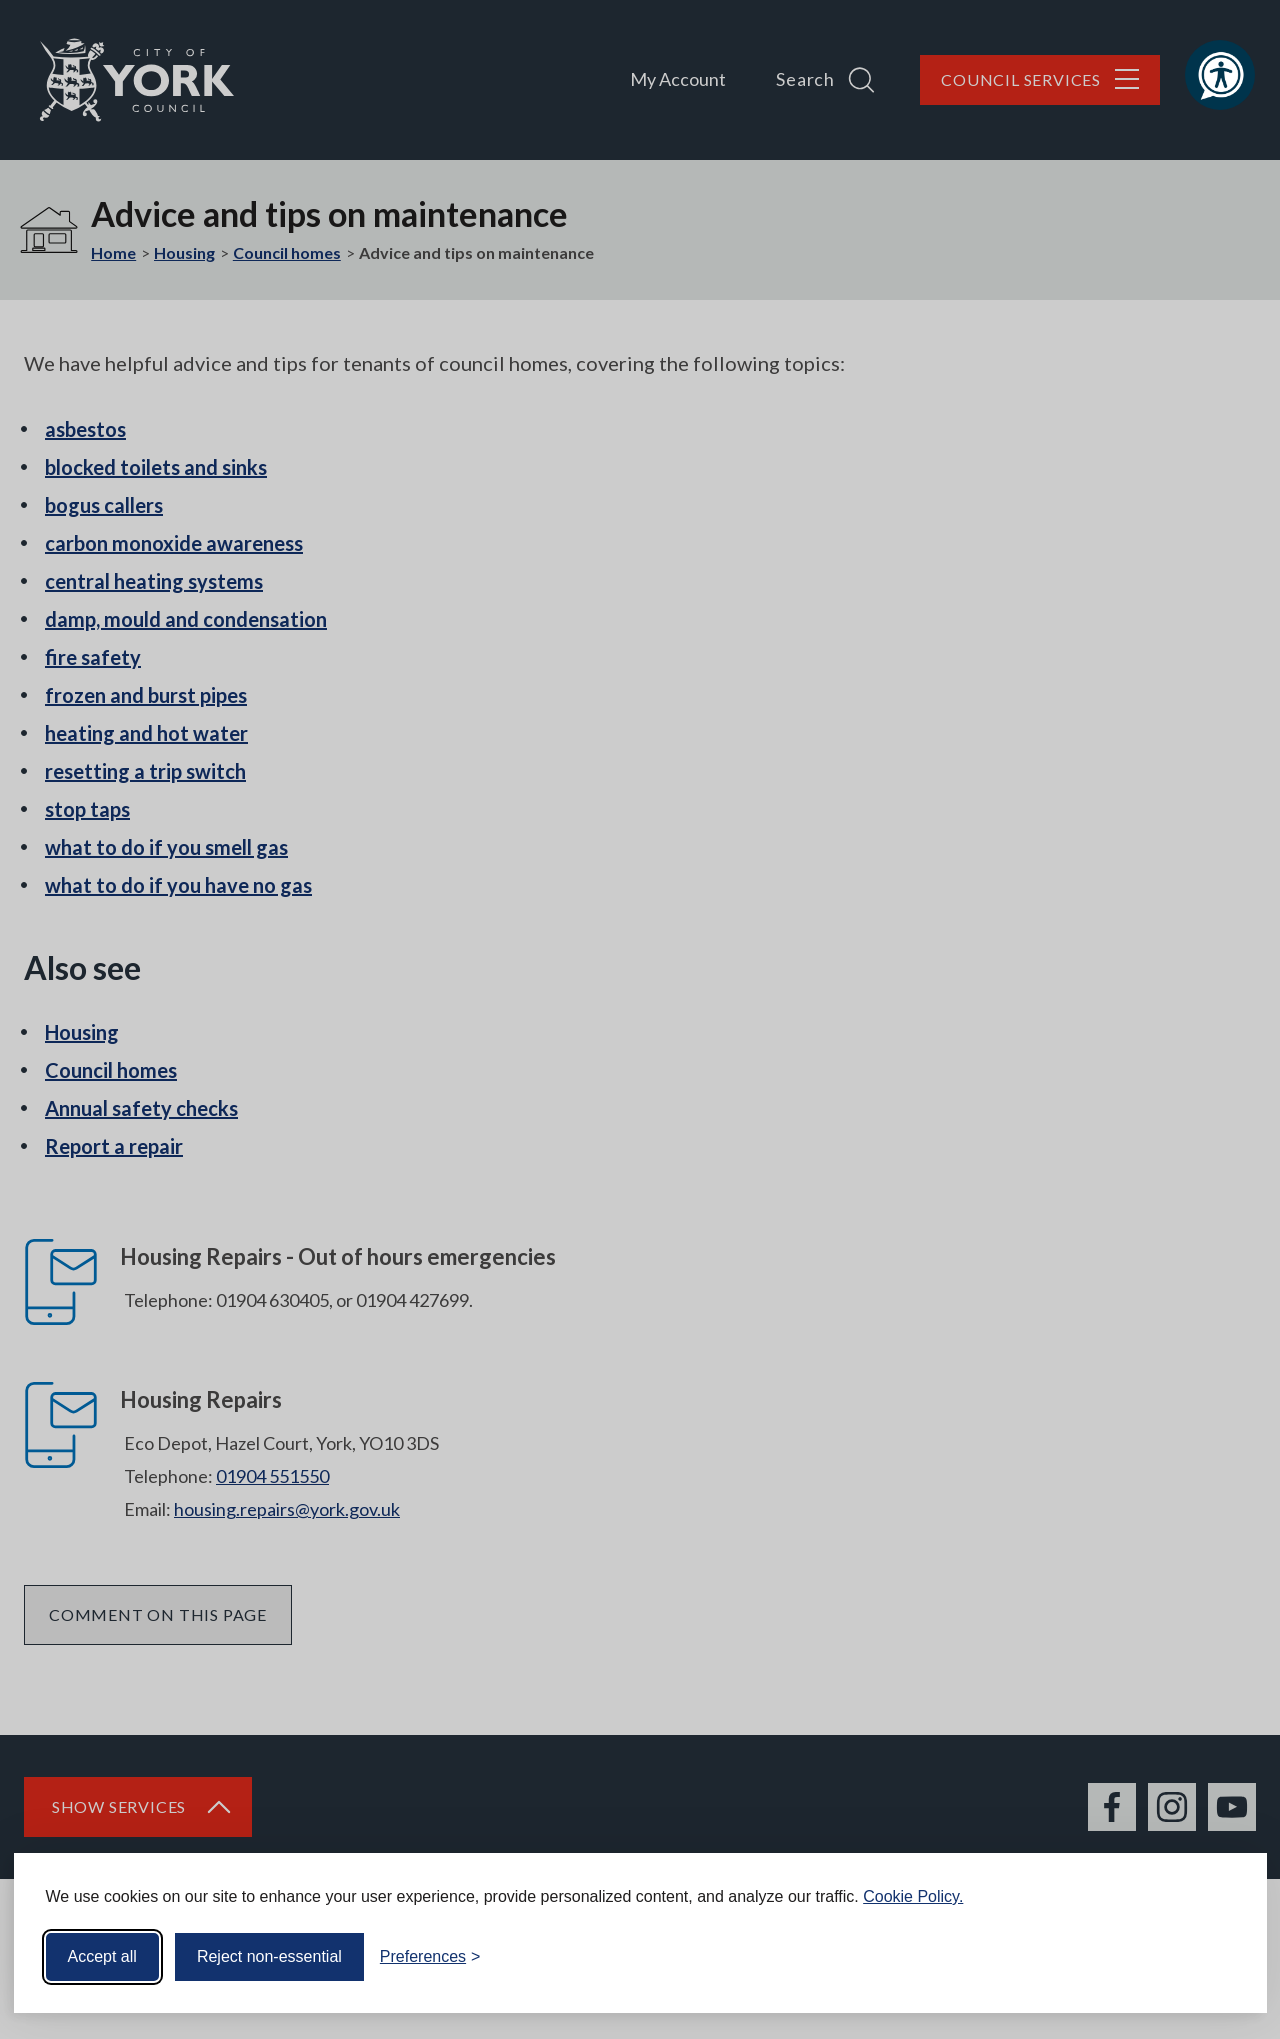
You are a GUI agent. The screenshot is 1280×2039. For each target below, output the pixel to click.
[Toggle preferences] (430, 1955)
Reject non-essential (269, 1954)
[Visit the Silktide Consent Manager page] (1223, 1955)
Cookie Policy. (913, 1894)
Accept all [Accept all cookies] (102, 1954)
